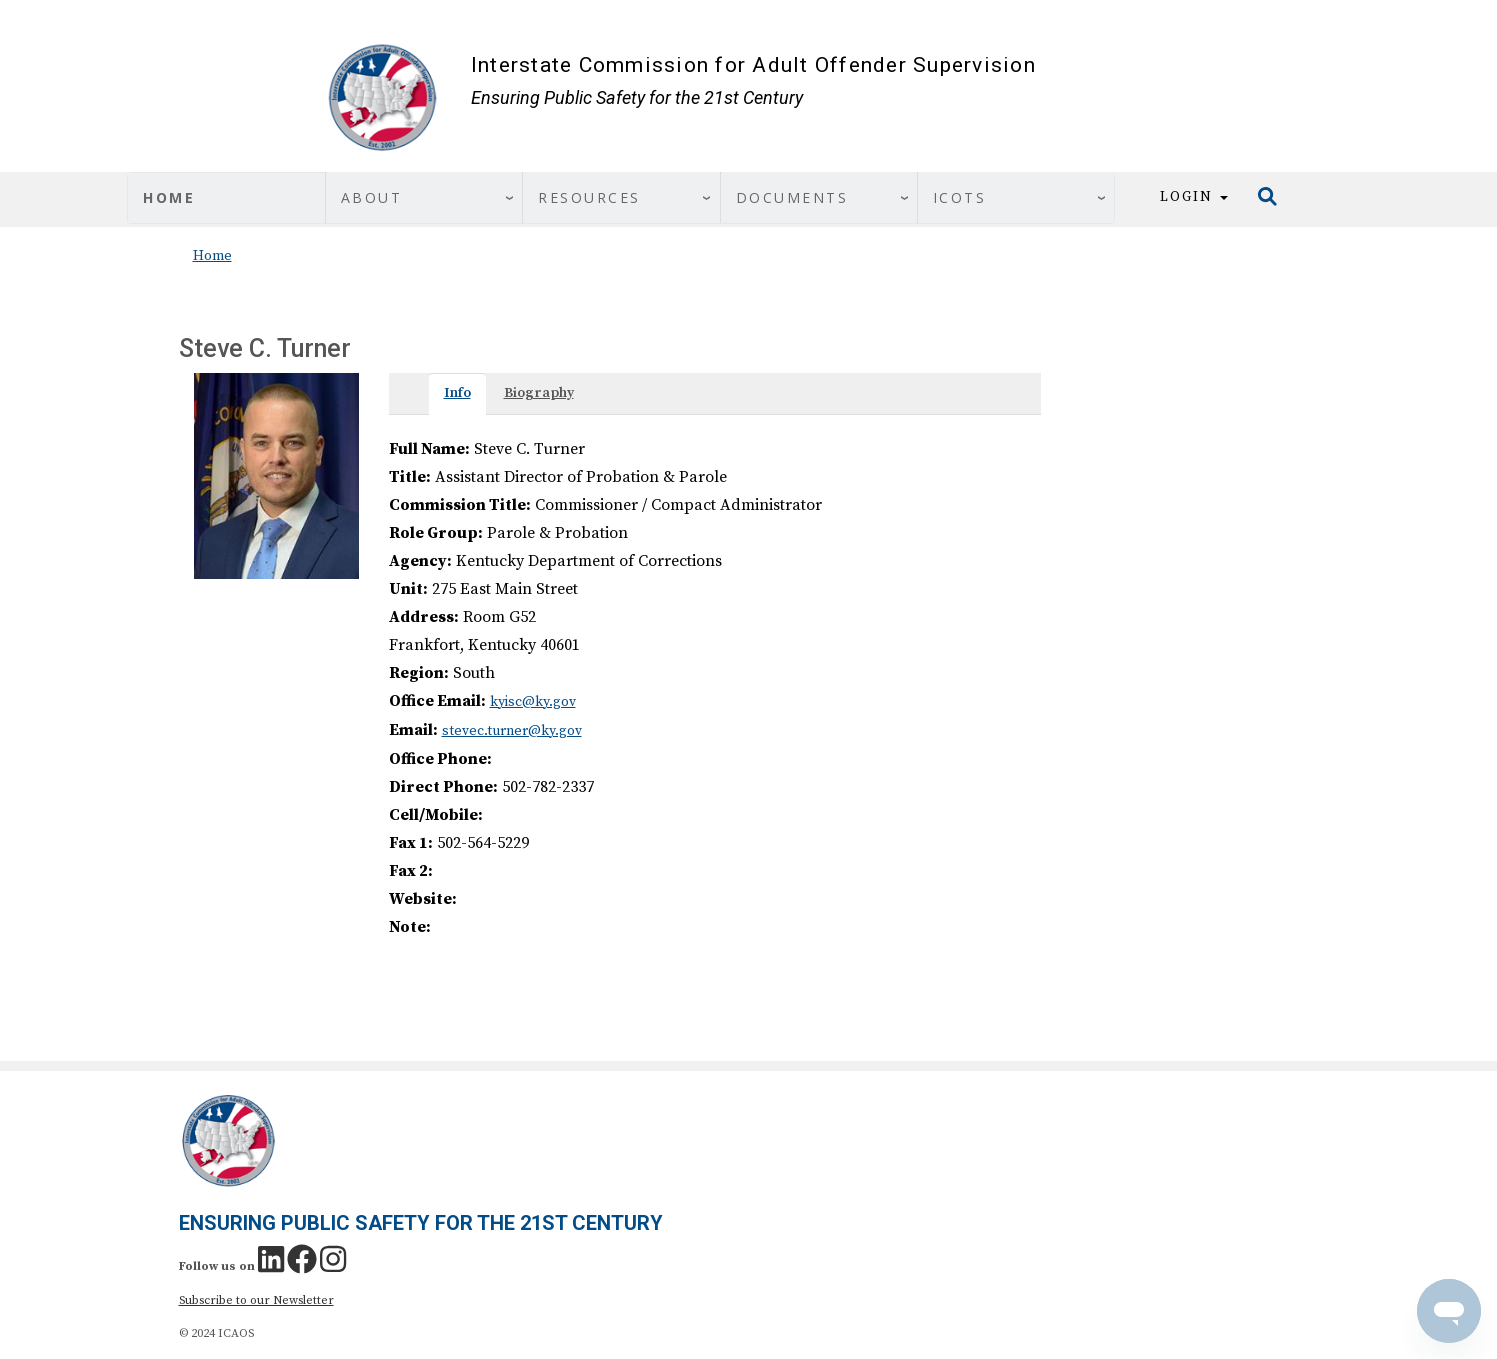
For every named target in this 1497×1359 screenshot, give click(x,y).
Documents (792, 197)
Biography (539, 393)
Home (169, 197)
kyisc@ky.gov (533, 702)
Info (457, 393)
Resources (589, 197)
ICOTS (960, 197)
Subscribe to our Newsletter (256, 1300)
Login (1194, 197)
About (372, 197)
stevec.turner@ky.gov (512, 731)
